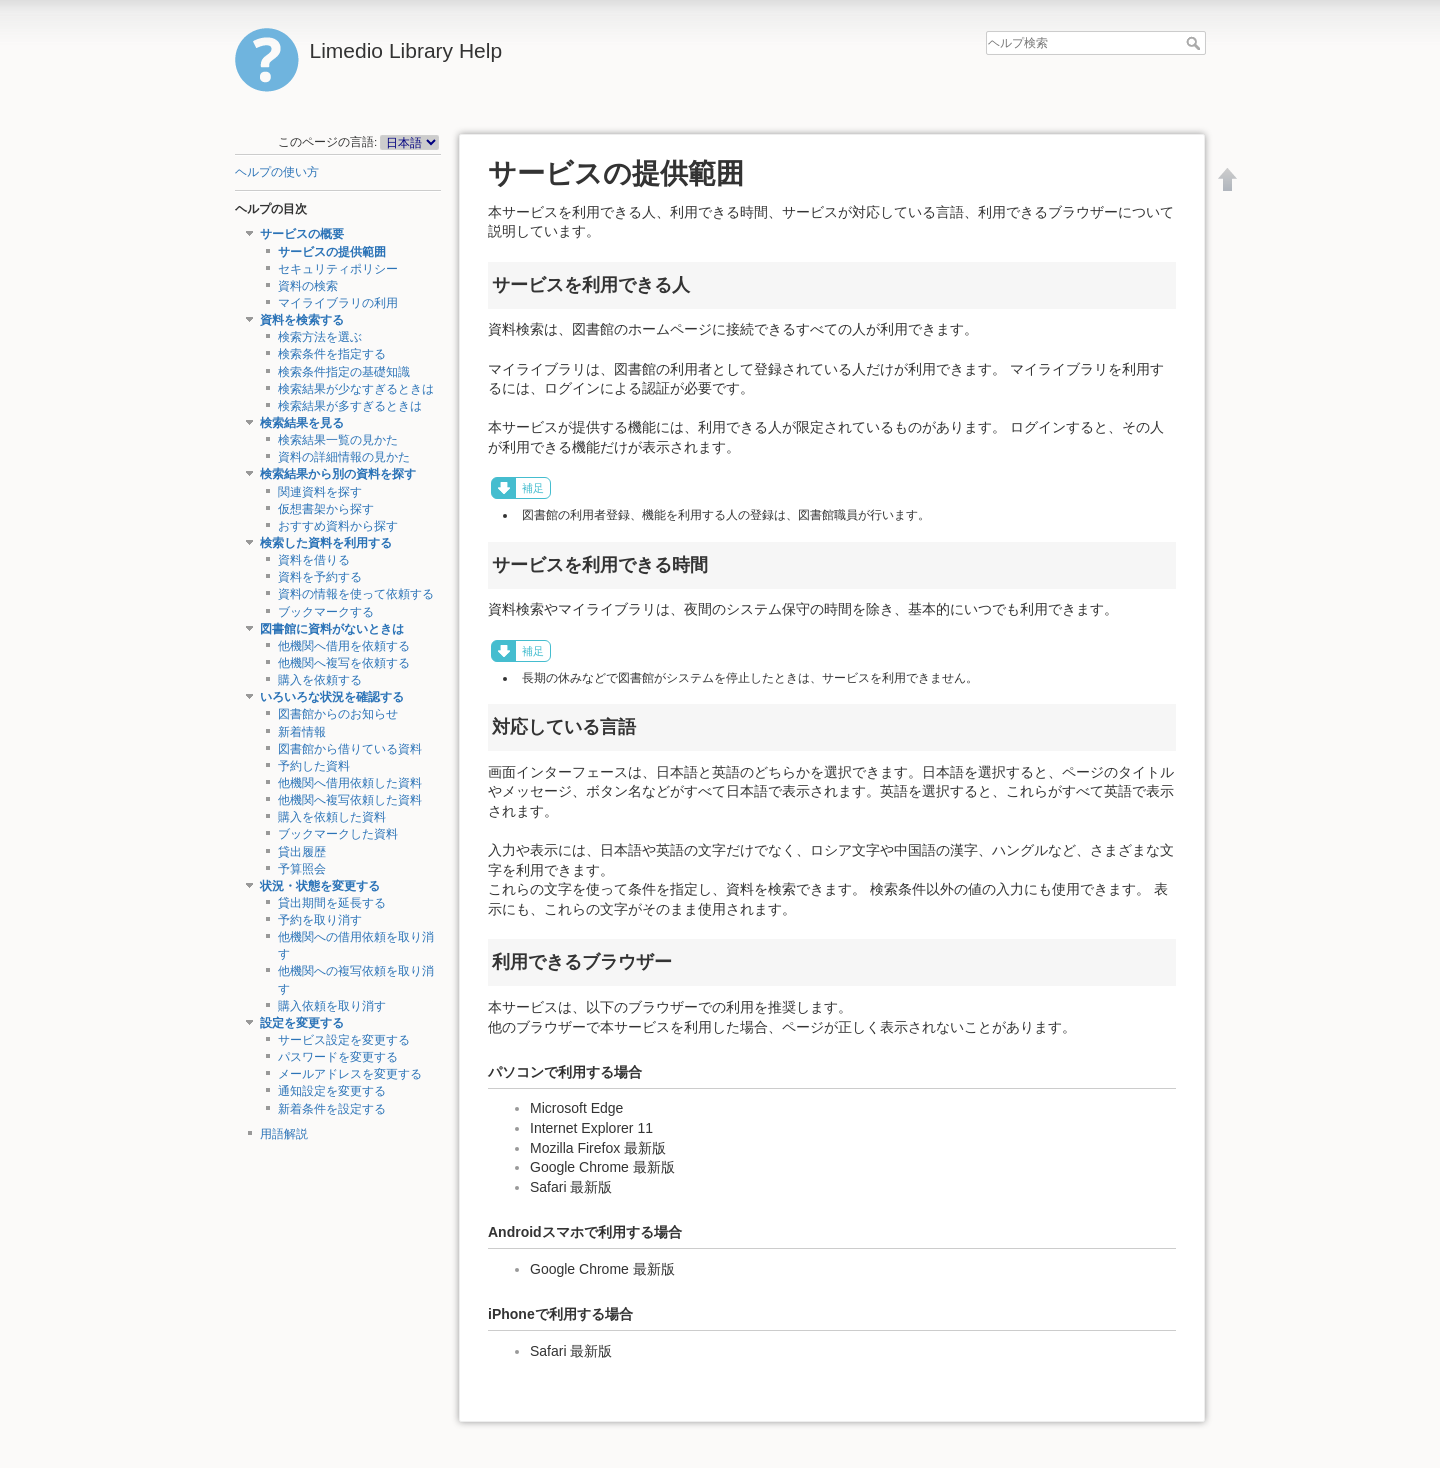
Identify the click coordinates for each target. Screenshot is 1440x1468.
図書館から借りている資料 (350, 749)
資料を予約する (320, 577)
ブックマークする (326, 612)
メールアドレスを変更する (350, 1074)
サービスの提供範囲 (332, 252)
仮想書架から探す (326, 509)
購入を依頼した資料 (332, 817)
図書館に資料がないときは (332, 629)
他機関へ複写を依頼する (344, 663)
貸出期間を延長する (332, 903)
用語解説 (284, 1134)
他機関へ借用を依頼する (344, 646)
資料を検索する (302, 320)
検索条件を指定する (332, 354)
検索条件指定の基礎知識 (344, 372)
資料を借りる (314, 560)
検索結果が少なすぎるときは (356, 389)
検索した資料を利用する (326, 543)
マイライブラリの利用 (338, 303)
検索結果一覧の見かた (338, 440)
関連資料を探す (320, 492)
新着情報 (302, 732)
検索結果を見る (302, 423)
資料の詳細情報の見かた (344, 457)
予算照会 (302, 869)
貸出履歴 (302, 852)
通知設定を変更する (332, 1091)
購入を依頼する (320, 680)
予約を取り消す (320, 920)
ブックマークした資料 (338, 834)
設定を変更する (302, 1023)
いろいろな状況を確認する (332, 697)
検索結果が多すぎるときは (350, 406)
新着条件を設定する (332, 1109)
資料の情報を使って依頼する (356, 594)
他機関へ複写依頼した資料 (350, 800)
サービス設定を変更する (344, 1040)
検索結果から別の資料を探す (338, 474)
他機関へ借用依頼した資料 (350, 783)
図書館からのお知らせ (338, 714)
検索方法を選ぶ (320, 337)
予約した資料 (314, 766)
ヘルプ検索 (1195, 43)
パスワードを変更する (338, 1057)
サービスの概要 (302, 234)
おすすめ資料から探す (338, 526)
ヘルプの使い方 (277, 172)
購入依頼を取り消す (332, 1006)
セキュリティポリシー (338, 269)
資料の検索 (308, 286)
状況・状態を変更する (320, 886)
